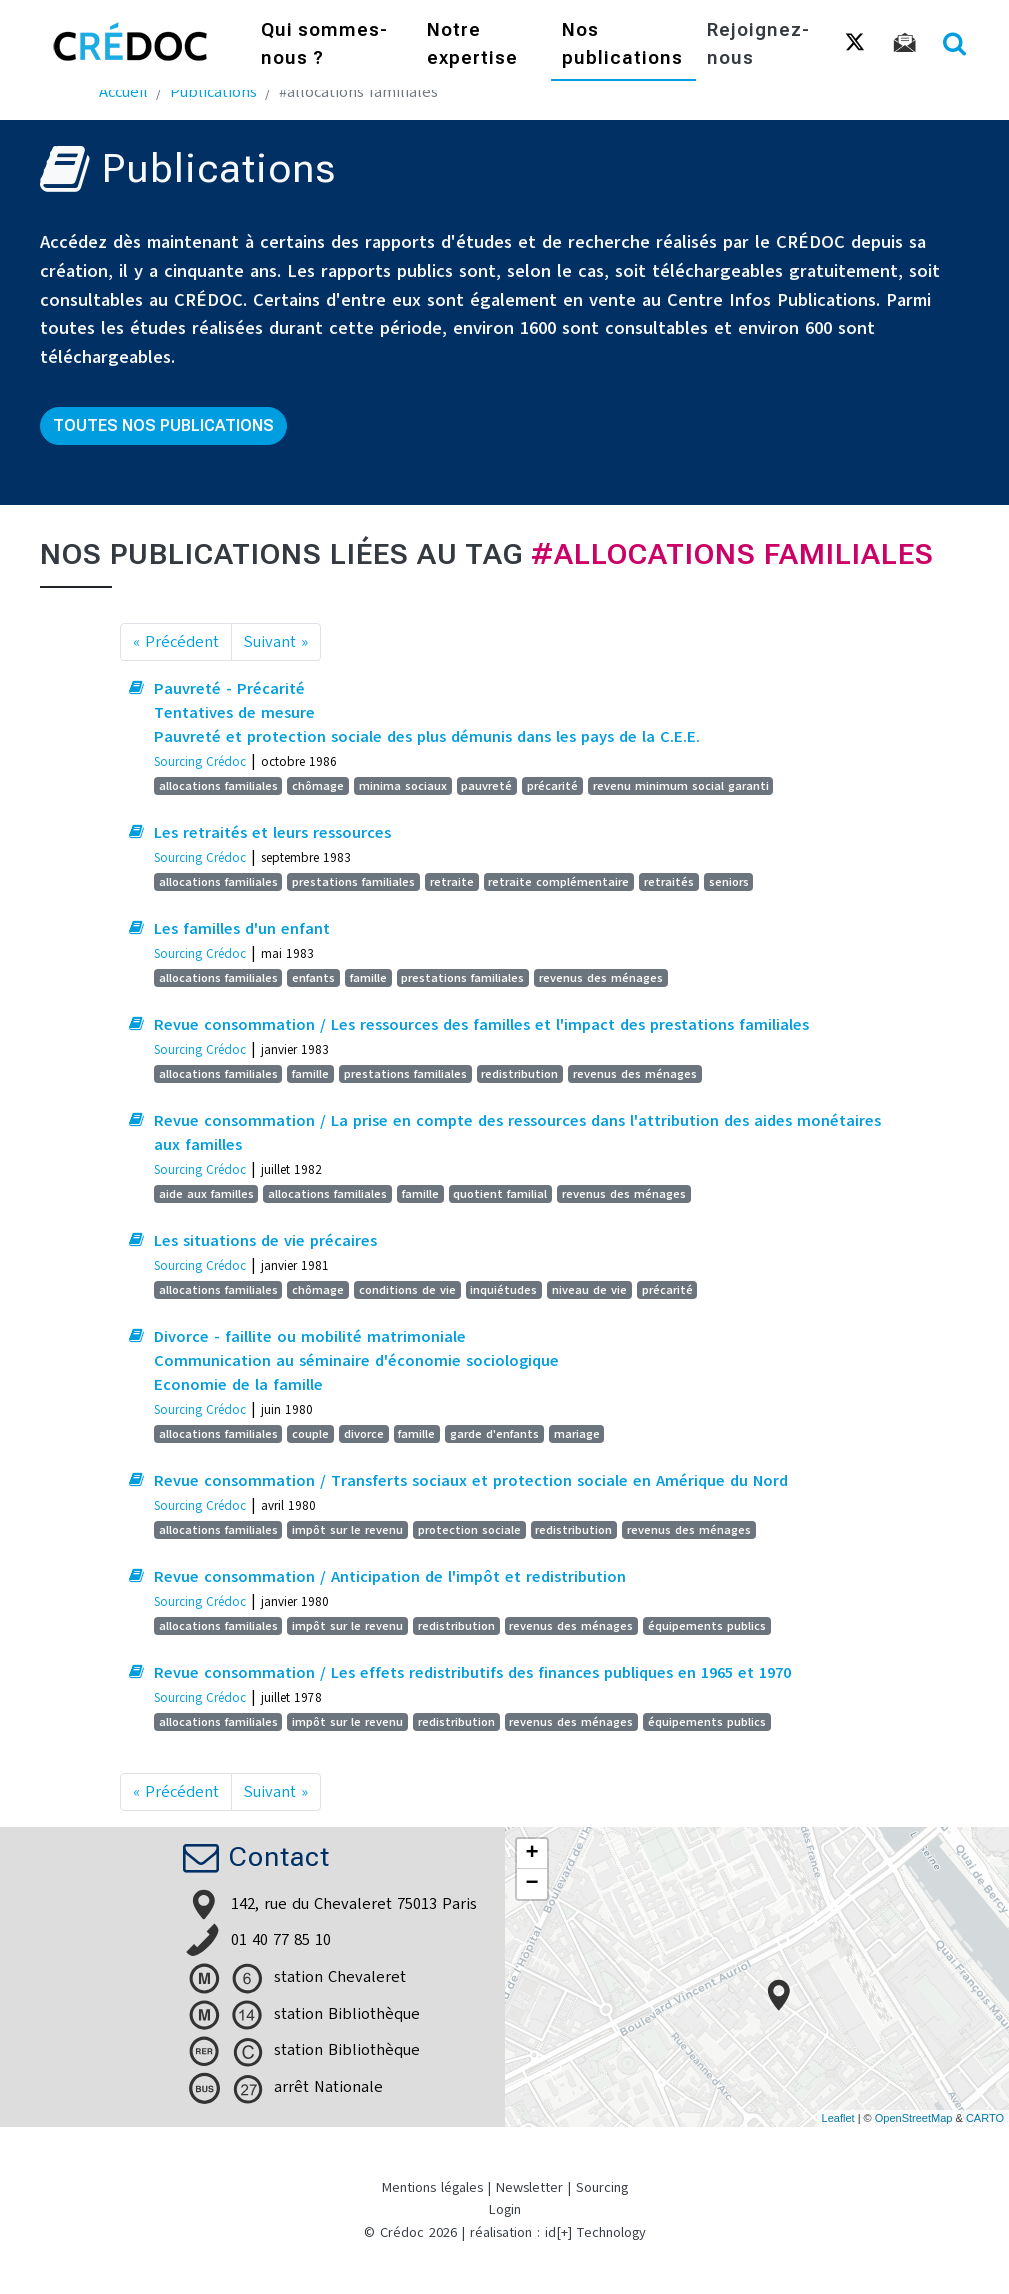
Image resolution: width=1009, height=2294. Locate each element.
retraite (452, 882)
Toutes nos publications (163, 425)
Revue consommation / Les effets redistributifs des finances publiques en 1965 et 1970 (472, 1673)
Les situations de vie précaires (265, 1241)
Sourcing (602, 2187)
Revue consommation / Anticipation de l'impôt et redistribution (390, 1577)
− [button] (531, 1884)
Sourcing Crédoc (200, 761)
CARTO (985, 2118)
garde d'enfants (494, 1434)
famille (368, 978)
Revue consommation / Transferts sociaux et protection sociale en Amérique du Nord (471, 1481)
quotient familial (500, 1194)
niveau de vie (589, 1290)
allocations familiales (218, 786)
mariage (577, 1434)
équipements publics (707, 1626)
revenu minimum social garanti (681, 786)
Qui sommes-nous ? (324, 45)
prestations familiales (353, 882)
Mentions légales (432, 2187)
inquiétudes (503, 1290)
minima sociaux (403, 786)
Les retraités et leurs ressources (272, 833)
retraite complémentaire (558, 882)
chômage (318, 786)
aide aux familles (206, 1194)
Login (505, 2209)
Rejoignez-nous (758, 45)
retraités (669, 882)
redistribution (519, 1074)
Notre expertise (472, 45)
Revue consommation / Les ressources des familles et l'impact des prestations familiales (481, 1025)
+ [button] (531, 1854)
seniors (729, 882)
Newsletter (529, 2187)
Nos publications (622, 45)
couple (310, 1434)
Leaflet (838, 2118)
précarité (552, 786)
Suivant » (276, 642)
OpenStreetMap (914, 2118)
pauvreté (486, 786)
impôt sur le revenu (347, 1530)
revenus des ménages (601, 978)
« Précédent (176, 642)
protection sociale (469, 1530)
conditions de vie (407, 1290)
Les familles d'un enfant (242, 929)
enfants (313, 978)
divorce (364, 1434)
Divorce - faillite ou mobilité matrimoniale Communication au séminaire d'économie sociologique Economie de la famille (356, 1361)
